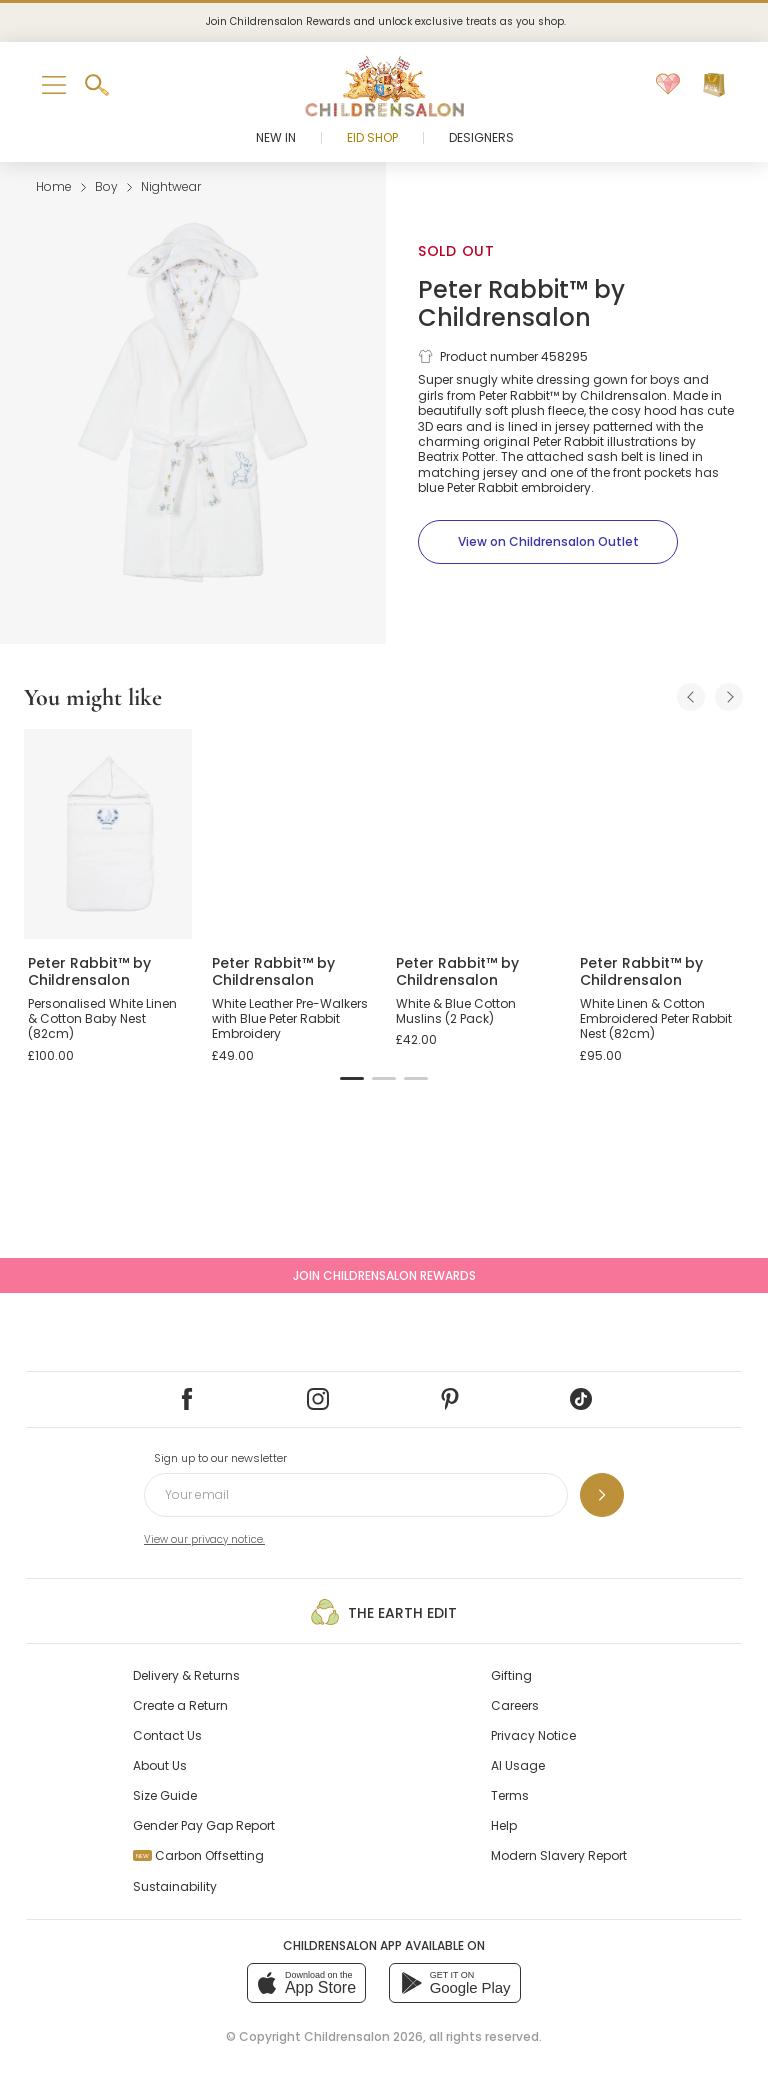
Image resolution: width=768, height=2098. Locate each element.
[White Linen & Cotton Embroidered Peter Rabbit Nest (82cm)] (660, 834)
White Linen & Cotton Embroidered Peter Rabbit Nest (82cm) (656, 1019)
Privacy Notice (533, 1735)
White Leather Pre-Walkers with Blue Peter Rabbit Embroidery (290, 1019)
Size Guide (165, 1795)
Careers (515, 1705)
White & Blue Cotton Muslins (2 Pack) (456, 1011)
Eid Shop (372, 137)
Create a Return (180, 1705)
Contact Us (167, 1735)
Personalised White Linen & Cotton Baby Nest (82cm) (102, 1019)
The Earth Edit (383, 1612)
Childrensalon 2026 (363, 2036)
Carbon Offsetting (198, 1855)
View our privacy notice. (204, 1539)
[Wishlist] (668, 85)
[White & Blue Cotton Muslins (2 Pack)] (476, 834)
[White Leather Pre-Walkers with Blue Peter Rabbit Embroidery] (292, 834)
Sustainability (175, 1886)
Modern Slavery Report (559, 1855)
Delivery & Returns (186, 1675)
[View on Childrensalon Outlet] (548, 542)
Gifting (511, 1675)
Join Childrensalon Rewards (384, 1275)
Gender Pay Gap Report (204, 1825)
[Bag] (714, 85)
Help (504, 1825)
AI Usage (518, 1765)
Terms (510, 1795)
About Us (160, 1765)
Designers (481, 137)
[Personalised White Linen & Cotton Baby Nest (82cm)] (108, 834)
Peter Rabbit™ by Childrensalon (521, 303)
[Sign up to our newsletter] (602, 1495)
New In (276, 137)
